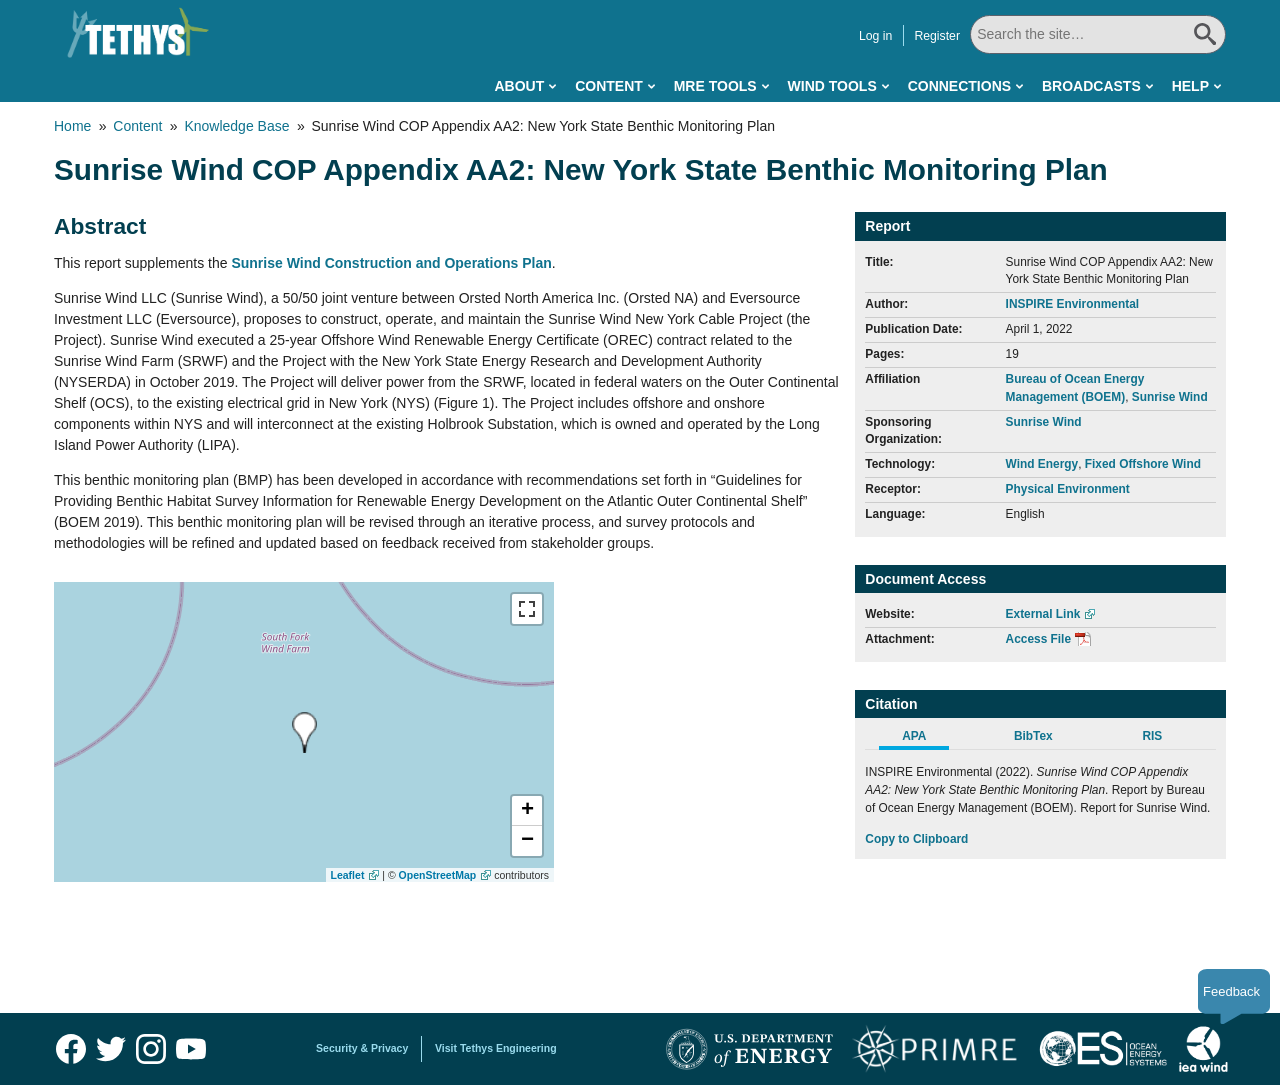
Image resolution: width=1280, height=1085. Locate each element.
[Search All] (1098, 34)
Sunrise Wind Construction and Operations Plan (391, 263)
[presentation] (304, 732)
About (519, 86)
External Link (1043, 614)
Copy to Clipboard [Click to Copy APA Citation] (916, 839)
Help (1190, 86)
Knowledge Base (236, 126)
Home (72, 126)
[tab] (924, 739)
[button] (527, 811)
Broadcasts (1091, 86)
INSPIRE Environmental (1072, 304)
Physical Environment (1068, 489)
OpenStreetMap (438, 875)
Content (609, 86)
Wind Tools (832, 86)
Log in (875, 36)
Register (937, 36)
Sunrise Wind (1170, 397)
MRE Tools (715, 86)
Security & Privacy (362, 1048)
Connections (959, 86)
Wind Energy (1042, 464)
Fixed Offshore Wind (1143, 464)
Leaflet (348, 875)
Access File (1038, 639)
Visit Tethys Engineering (496, 1048)
